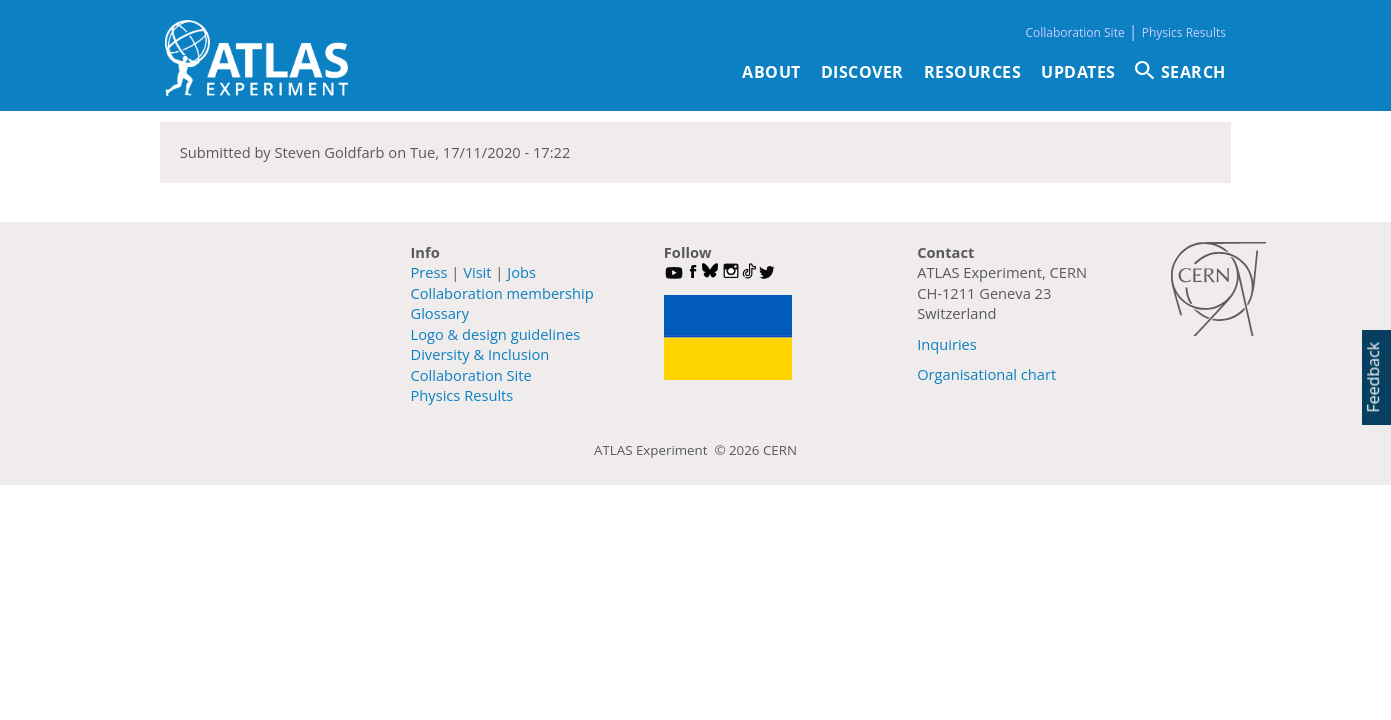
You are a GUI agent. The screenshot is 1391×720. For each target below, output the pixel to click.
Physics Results (1184, 32)
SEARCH (1193, 72)
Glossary (440, 313)
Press (429, 272)
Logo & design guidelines (496, 334)
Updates (1078, 72)
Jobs (521, 272)
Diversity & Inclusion (480, 354)
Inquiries (947, 344)
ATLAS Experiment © (661, 450)
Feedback (1373, 377)
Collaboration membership (502, 293)
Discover (862, 72)
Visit (477, 272)
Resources (973, 72)
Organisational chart (986, 374)
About (771, 72)
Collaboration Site (1074, 32)
